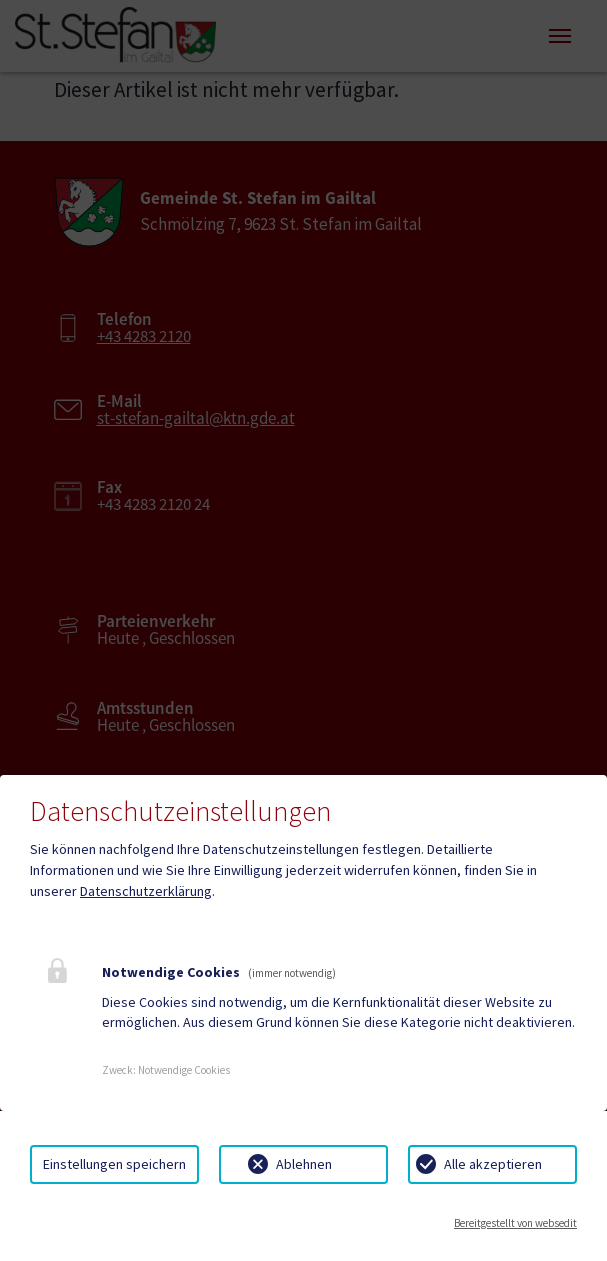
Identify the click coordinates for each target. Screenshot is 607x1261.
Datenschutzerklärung (146, 891)
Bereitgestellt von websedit (515, 1223)
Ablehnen (304, 1164)
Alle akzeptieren (493, 1164)
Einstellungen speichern (114, 1164)
